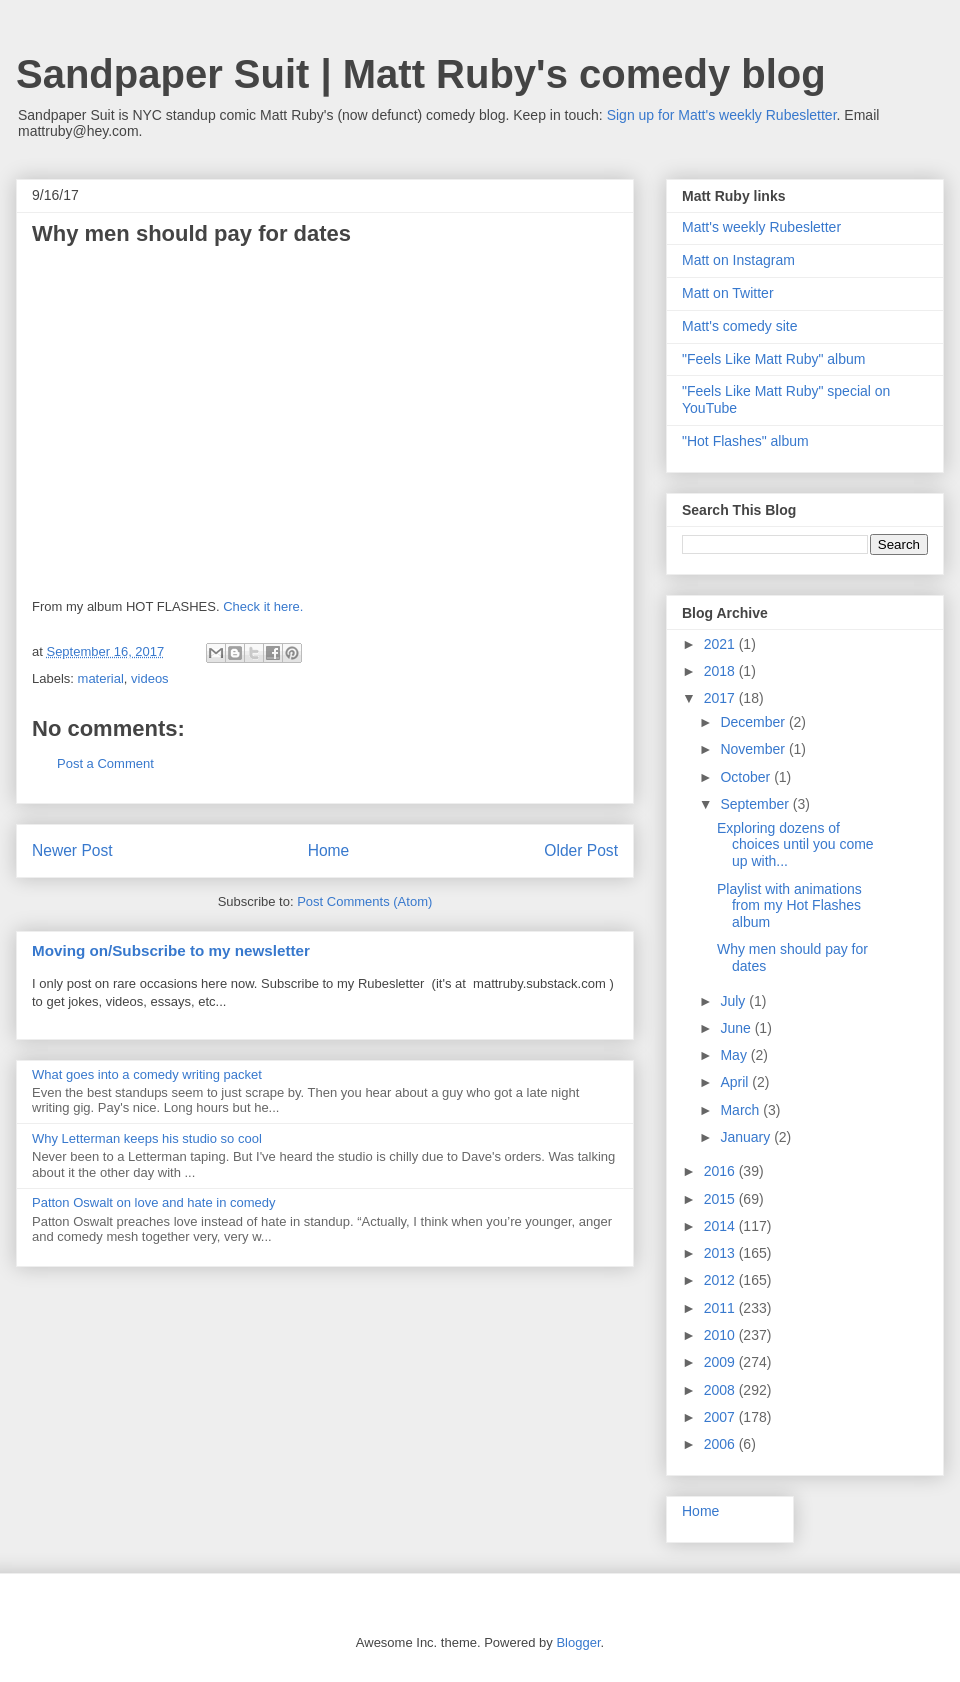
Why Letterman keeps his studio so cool (147, 1138)
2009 (721, 1362)
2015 (721, 1199)
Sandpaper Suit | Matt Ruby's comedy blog (421, 74)
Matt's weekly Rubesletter (761, 227)
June (737, 1028)
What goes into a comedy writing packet (147, 1074)
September (756, 804)
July (734, 1001)
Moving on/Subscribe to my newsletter (171, 950)
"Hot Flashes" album (745, 441)
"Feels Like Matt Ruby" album (773, 359)
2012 (721, 1280)
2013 (721, 1253)
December (754, 722)
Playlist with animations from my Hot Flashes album (789, 906)
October (747, 777)
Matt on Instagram (738, 260)
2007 (721, 1417)
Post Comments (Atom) (364, 901)
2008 (721, 1390)
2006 (721, 1444)
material (101, 678)
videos (150, 678)
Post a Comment (105, 763)
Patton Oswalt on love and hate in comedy (154, 1202)
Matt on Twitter (728, 293)
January (747, 1137)
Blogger (578, 1642)
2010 (721, 1335)
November (754, 749)
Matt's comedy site (740, 326)
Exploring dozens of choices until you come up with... (795, 845)
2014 (721, 1226)
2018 (721, 671)
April (736, 1082)
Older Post (581, 850)
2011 (721, 1308)
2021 (721, 644)
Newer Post (72, 850)
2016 (721, 1171)
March (741, 1110)
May (735, 1055)
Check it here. (263, 606)
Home (329, 850)
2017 (721, 698)
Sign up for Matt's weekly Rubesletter (722, 115)
